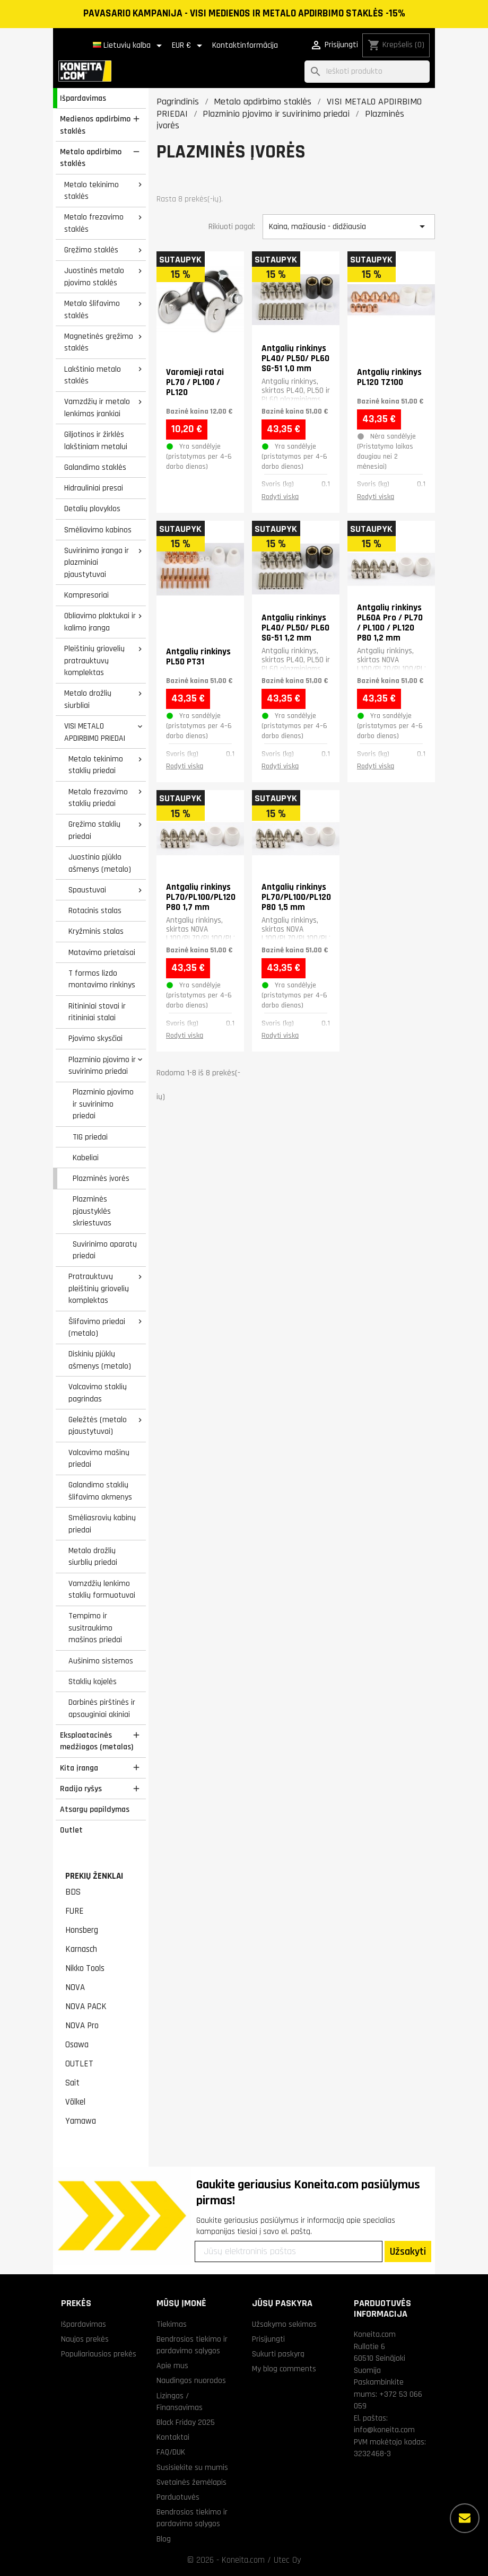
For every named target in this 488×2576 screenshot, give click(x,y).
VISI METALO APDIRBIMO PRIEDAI (94, 732)
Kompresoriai (86, 595)
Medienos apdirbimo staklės (95, 124)
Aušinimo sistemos (100, 1660)
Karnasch (81, 1949)
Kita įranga (79, 1768)
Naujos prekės (85, 2339)
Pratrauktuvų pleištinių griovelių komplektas (98, 1288)
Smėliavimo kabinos (98, 529)
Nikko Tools (84, 1968)
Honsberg (81, 1930)
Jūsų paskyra (282, 2303)
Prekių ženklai (94, 1876)
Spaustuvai (87, 889)
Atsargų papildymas (94, 1809)
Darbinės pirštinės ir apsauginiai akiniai (101, 1708)
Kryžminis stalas (96, 931)
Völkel (75, 2102)
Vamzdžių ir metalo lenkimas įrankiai (97, 407)
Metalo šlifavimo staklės (92, 309)
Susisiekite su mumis (192, 2467)
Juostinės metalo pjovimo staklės (94, 276)
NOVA (75, 1987)
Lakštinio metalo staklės (92, 375)
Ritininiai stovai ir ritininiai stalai (97, 1012)
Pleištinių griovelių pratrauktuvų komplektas (94, 660)
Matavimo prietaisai (101, 952)
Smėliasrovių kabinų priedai (102, 1523)
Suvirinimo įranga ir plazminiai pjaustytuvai (96, 562)
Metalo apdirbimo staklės (90, 157)
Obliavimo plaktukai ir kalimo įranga (100, 621)
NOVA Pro (82, 2025)
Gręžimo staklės (91, 249)
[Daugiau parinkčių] (465, 2518)
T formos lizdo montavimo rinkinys (101, 979)
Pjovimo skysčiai (95, 1038)
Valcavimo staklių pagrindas (97, 1392)
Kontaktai (172, 2437)
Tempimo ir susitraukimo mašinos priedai (95, 1627)
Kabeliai (86, 1157)
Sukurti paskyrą (278, 2354)
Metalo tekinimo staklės (91, 190)
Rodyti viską (280, 497)
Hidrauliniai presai (93, 488)
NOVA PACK (86, 2006)
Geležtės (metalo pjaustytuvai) (97, 1425)
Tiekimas (171, 2324)
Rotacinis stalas (94, 910)
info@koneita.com (384, 2429)
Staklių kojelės (92, 1681)
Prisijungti (268, 2339)
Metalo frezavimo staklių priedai (98, 797)
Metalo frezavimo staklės (94, 223)
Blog (163, 2539)
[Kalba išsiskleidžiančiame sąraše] (129, 45)
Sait (72, 2083)
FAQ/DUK (170, 2452)
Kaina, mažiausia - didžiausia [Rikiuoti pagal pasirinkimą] (349, 226)
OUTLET (79, 2064)
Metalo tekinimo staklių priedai (95, 764)
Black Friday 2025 (185, 2422)
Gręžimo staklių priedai (94, 830)
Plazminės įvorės (101, 1178)
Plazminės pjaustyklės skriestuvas (92, 1211)
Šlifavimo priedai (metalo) (96, 1327)
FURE (74, 1911)
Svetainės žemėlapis (191, 2482)
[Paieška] (367, 71)
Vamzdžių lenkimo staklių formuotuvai (101, 1589)
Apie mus (172, 2365)
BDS (73, 1892)
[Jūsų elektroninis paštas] (288, 2251)
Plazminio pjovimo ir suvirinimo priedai (102, 1065)
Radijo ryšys (81, 1788)
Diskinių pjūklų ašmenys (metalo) (99, 1359)
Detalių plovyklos (92, 508)
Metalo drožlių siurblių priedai (92, 1556)
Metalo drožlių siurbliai (87, 699)
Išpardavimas (83, 98)
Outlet (71, 1830)
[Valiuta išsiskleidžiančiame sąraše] (189, 45)
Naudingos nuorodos (191, 2380)
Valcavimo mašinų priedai (98, 1458)
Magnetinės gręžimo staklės (98, 342)
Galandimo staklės (95, 467)
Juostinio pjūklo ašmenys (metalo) (99, 863)
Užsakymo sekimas (284, 2324)
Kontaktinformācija (245, 45)
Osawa (77, 2045)
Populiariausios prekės (98, 2354)
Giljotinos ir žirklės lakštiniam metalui (95, 440)
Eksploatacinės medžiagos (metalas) (96, 1741)
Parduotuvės (177, 2497)
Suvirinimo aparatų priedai (105, 1250)
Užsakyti (408, 2251)
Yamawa (80, 2121)
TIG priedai (90, 1137)
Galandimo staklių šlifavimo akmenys (100, 1490)
